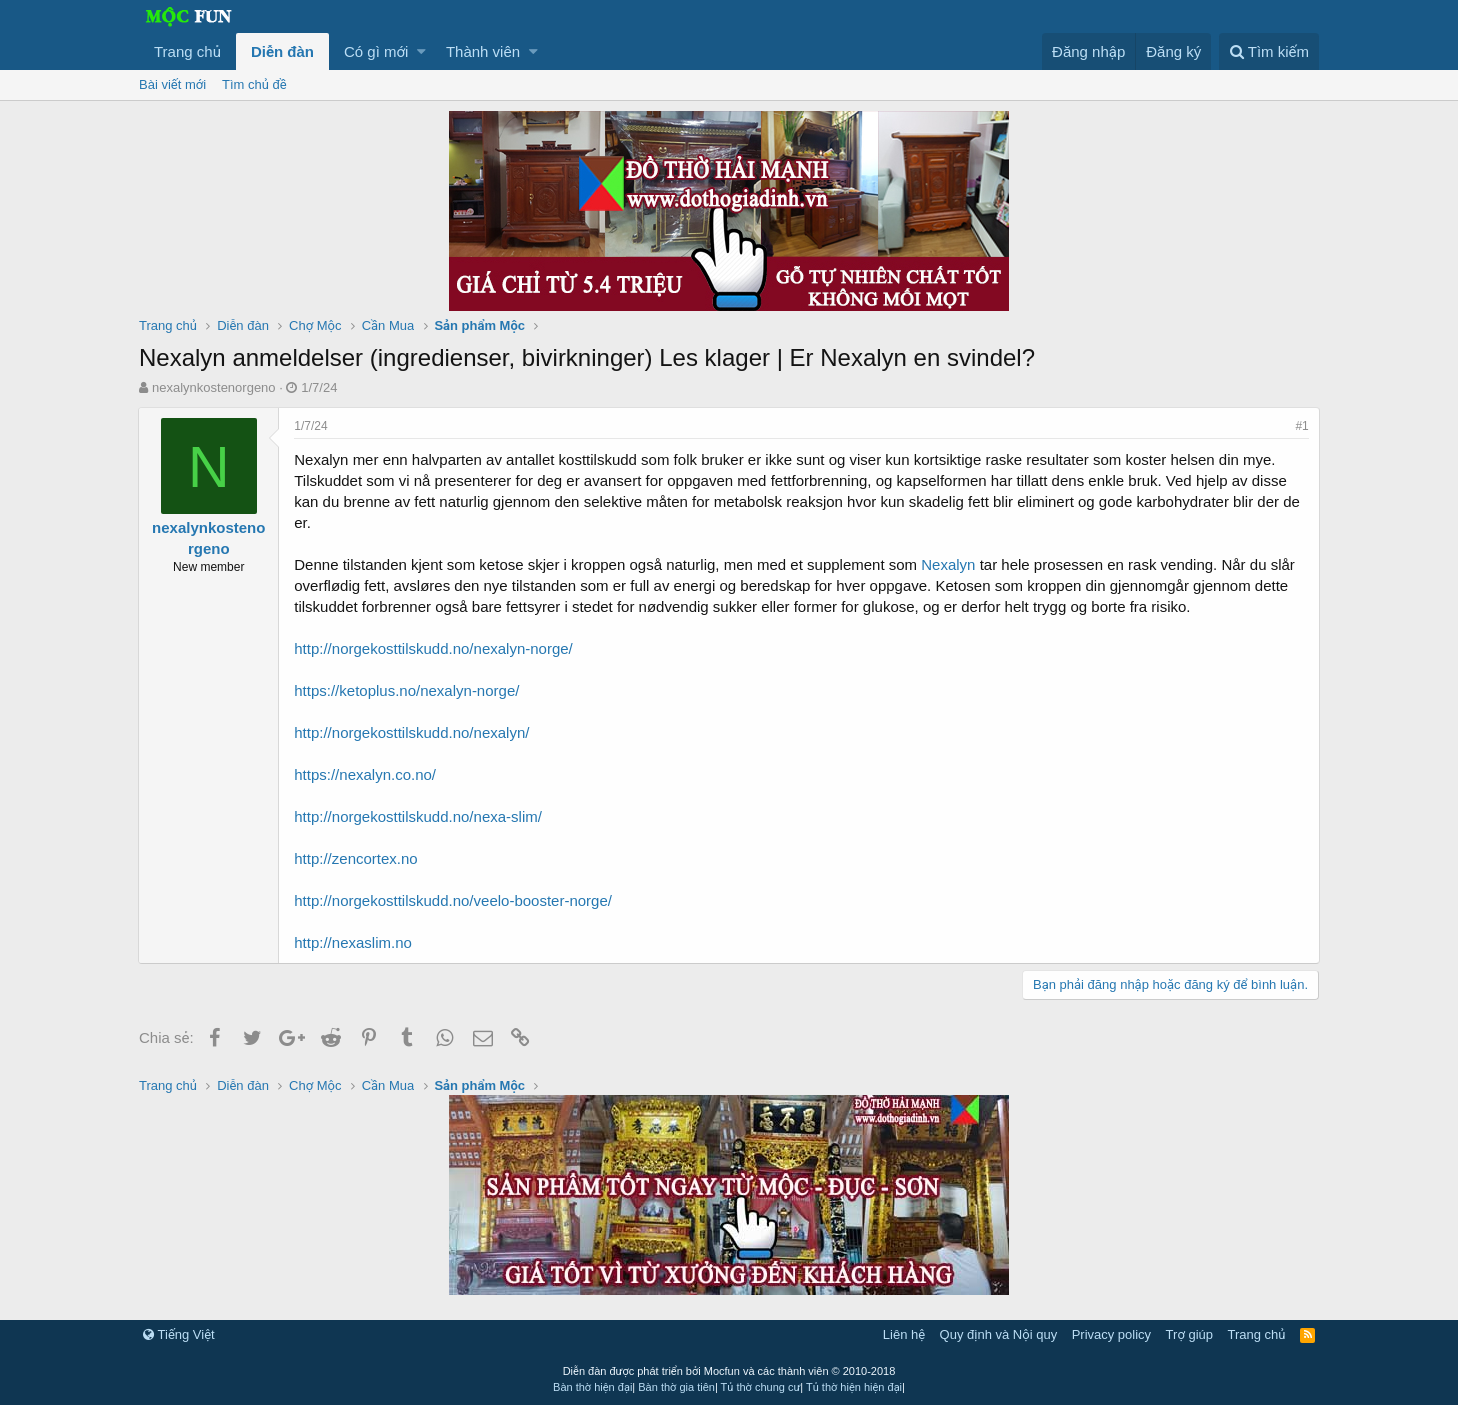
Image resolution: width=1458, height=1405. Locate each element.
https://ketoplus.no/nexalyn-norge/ (407, 690)
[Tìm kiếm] (1269, 51)
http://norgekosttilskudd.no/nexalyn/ (412, 732)
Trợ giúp (1189, 1334)
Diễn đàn (282, 51)
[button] (421, 51)
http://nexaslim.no (354, 942)
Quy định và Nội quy (999, 1334)
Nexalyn (949, 564)
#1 (1301, 426)
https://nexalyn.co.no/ (366, 774)
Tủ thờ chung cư (761, 1387)
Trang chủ (187, 51)
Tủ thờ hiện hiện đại (854, 1387)
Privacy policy (1111, 1334)
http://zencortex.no (356, 858)
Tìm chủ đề (254, 84)
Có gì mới (376, 51)
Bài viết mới (172, 84)
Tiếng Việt (179, 1334)
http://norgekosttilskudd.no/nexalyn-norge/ (434, 648)
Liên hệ (904, 1334)
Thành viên (483, 51)
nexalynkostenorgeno (214, 387)
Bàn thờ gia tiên (676, 1387)
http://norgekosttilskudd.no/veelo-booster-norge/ (454, 900)
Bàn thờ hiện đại (592, 1387)
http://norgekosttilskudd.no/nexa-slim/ (419, 816)
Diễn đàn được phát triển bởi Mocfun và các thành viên (729, 1371)
